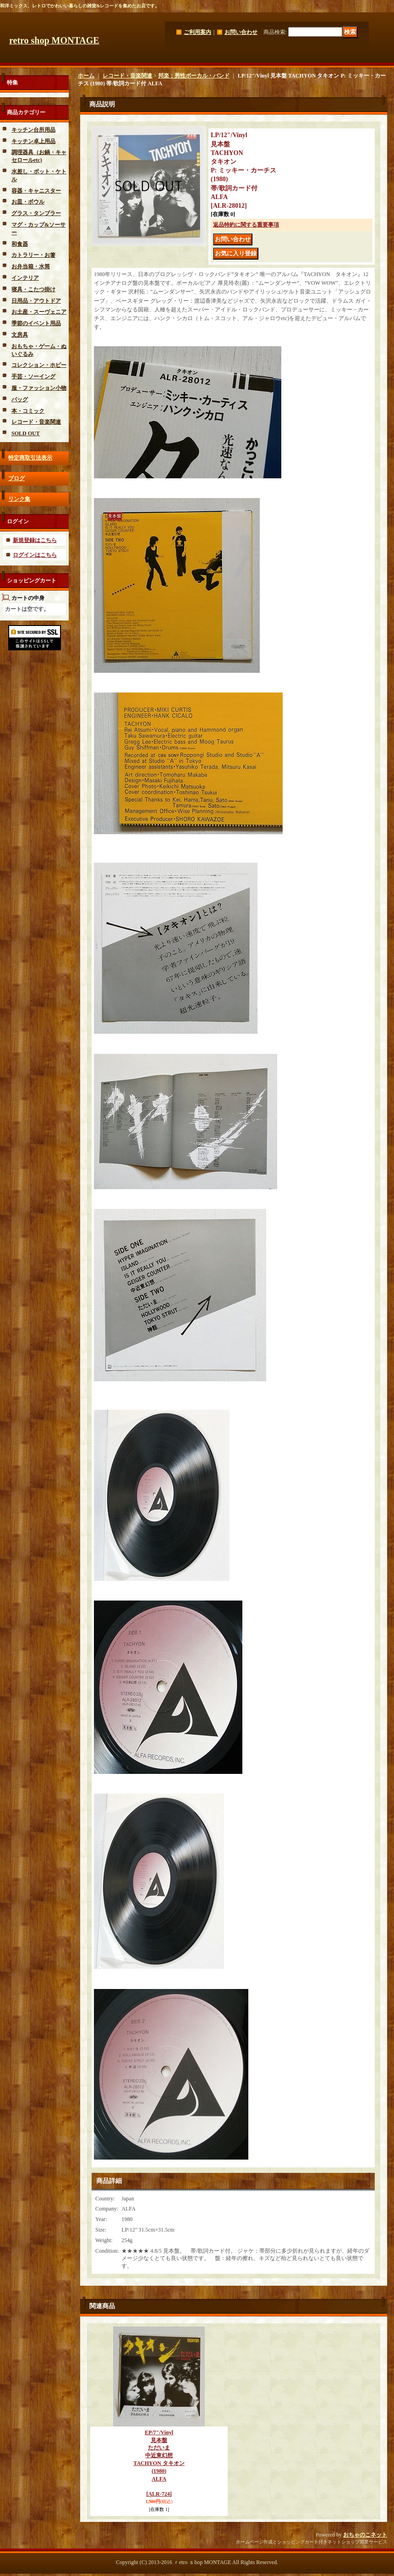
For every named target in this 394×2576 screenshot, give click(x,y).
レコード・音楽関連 (36, 422)
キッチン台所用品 (33, 130)
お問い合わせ (240, 32)
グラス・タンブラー (36, 213)
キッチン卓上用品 (33, 141)
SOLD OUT (25, 433)
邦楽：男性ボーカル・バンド (194, 75)
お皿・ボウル (27, 202)
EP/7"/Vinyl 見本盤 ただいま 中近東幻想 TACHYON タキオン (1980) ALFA (158, 2463)
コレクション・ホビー (38, 365)
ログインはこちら (35, 555)
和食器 (19, 244)
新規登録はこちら (35, 540)
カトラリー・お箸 (33, 255)
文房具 (19, 335)
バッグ (19, 399)
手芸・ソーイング (33, 376)
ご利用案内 (197, 32)
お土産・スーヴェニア (38, 312)
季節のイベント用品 (36, 323)
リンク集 (19, 499)
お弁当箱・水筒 (30, 266)
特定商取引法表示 (30, 457)
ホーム (86, 75)
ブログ (16, 478)
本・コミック (27, 411)
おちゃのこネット (365, 2535)
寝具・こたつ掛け (33, 289)
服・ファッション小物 (38, 388)
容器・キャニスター (36, 191)
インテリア (25, 278)
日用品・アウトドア (36, 301)
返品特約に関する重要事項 (246, 225)
